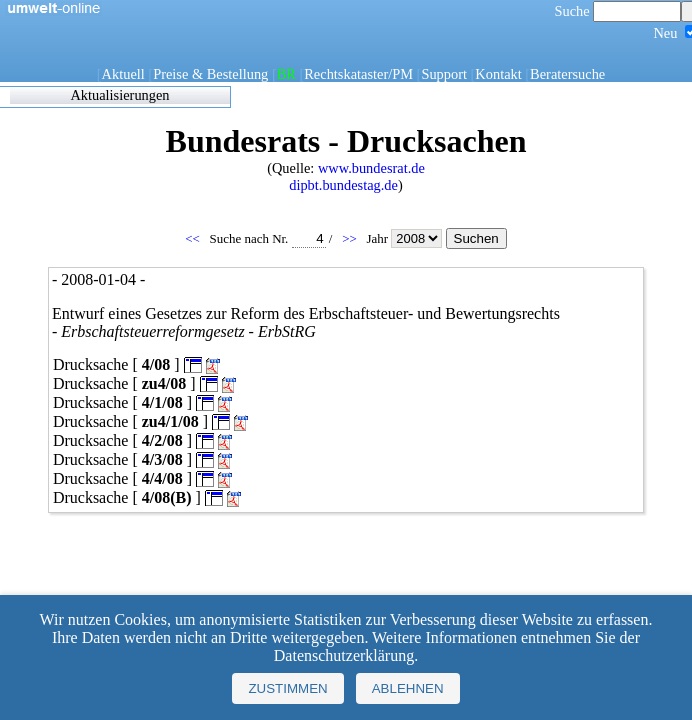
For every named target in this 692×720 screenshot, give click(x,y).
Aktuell (123, 74)
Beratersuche (567, 74)
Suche (618, 11)
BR (286, 74)
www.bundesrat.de (371, 168)
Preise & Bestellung (210, 74)
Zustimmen (287, 688)
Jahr (405, 238)
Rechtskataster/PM (358, 74)
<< (194, 238)
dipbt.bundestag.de (343, 185)
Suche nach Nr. (268, 238)
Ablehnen (408, 688)
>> (351, 238)
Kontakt (498, 74)
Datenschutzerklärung (344, 655)
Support (444, 74)
